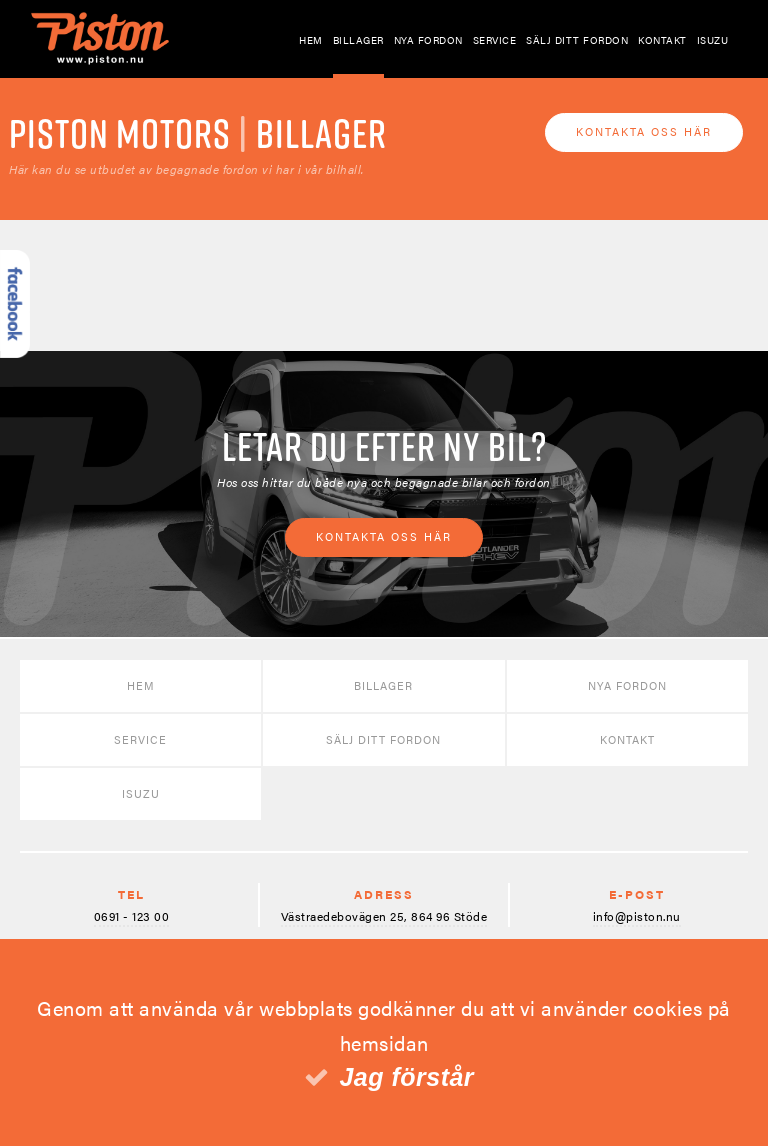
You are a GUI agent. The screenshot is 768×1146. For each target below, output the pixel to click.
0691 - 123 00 (132, 916)
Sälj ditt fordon (577, 40)
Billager (358, 40)
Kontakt (662, 40)
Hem (311, 40)
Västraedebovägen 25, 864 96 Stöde (384, 916)
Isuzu (713, 40)
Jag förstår (406, 1077)
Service (495, 40)
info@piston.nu (637, 916)
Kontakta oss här (644, 131)
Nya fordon (428, 40)
